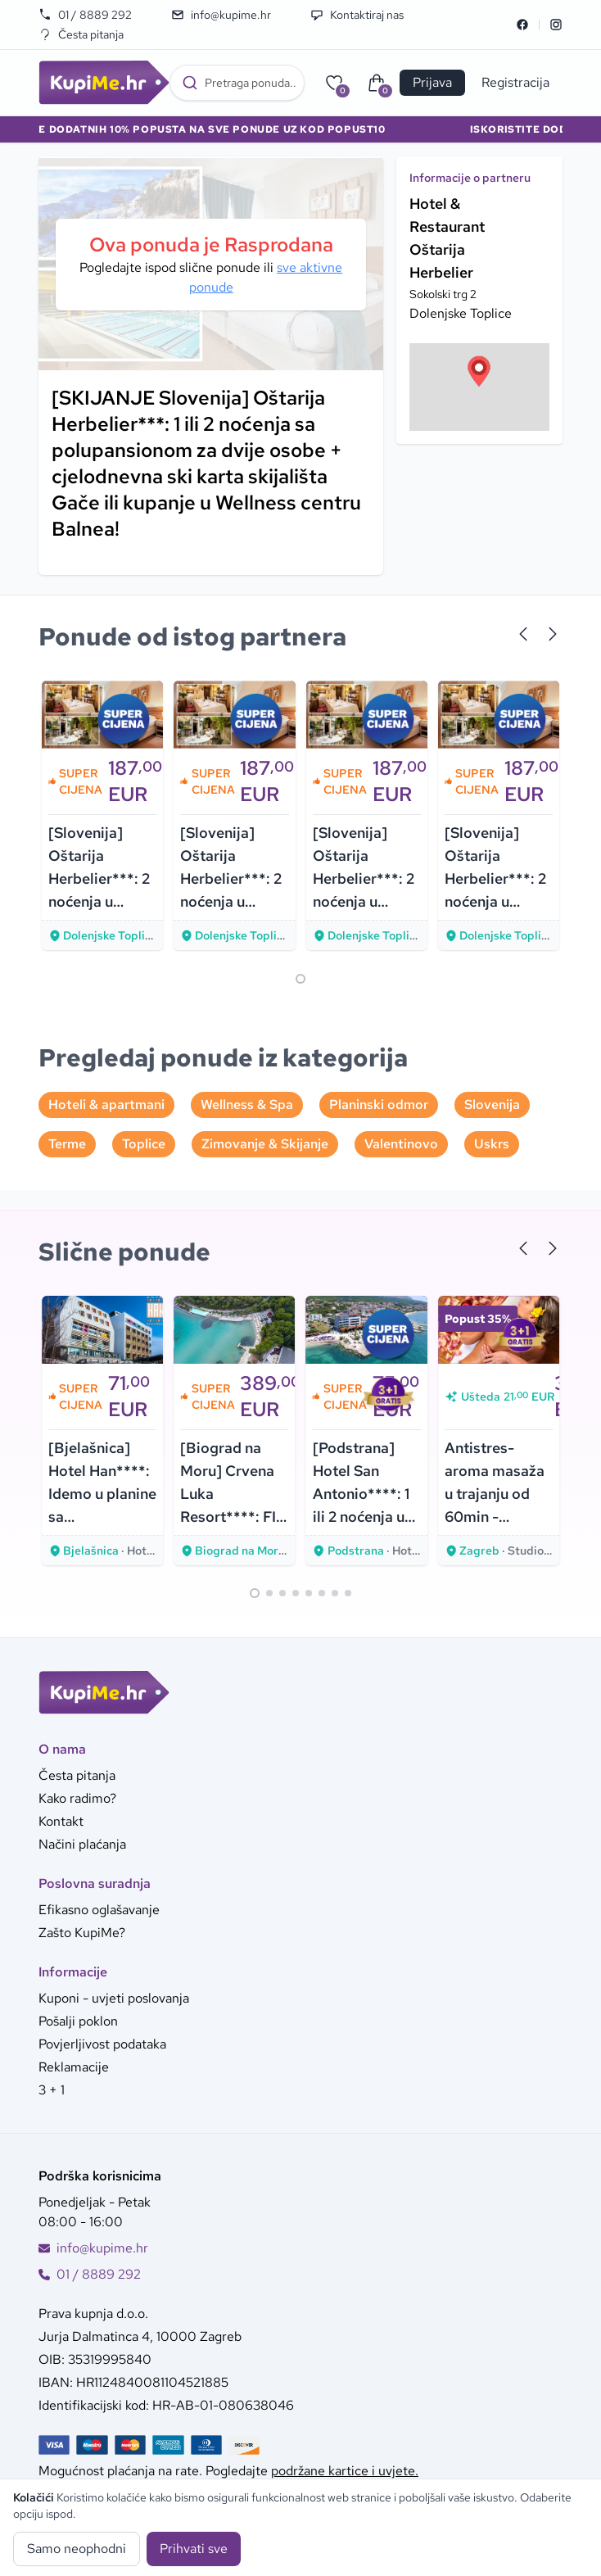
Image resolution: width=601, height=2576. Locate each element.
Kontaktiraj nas (357, 14)
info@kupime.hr (221, 14)
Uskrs (491, 1143)
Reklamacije (73, 2067)
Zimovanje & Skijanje (264, 1143)
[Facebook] (522, 24)
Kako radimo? (77, 1798)
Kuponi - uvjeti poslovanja (113, 1998)
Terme (67, 1143)
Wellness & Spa (247, 1104)
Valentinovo (401, 1143)
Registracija (515, 82)
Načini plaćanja (82, 1844)
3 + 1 (51, 2089)
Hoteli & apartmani (106, 1104)
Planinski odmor (378, 1104)
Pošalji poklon (78, 2021)
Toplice (143, 1143)
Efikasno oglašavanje (99, 1909)
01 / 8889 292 (85, 14)
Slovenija (492, 1104)
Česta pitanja (81, 34)
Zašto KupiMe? (81, 1932)
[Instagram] (556, 24)
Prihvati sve (194, 2548)
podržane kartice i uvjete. (344, 2470)
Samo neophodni (76, 2548)
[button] (479, 371)
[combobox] (237, 83)
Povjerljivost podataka (102, 2044)
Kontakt (61, 1821)
